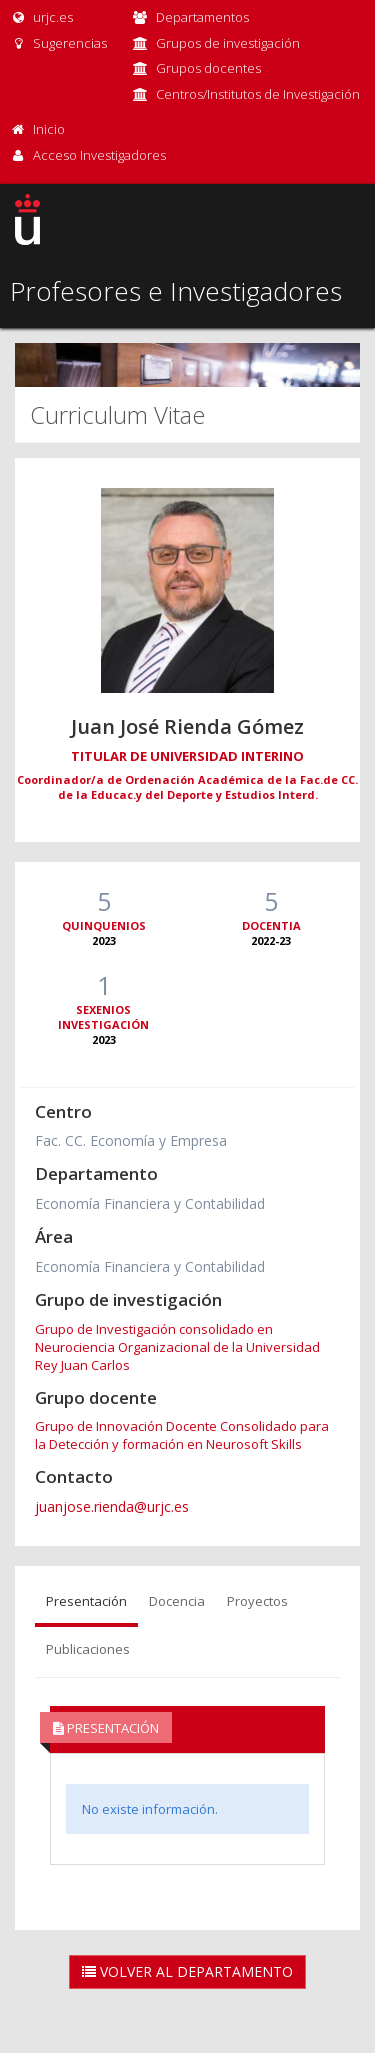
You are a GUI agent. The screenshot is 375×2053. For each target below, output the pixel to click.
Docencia (177, 1601)
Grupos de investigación (228, 43)
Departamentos (202, 17)
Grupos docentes (208, 68)
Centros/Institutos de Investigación (258, 94)
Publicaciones (88, 1649)
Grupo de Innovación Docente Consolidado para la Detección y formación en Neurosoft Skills (182, 1435)
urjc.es (41, 17)
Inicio (49, 129)
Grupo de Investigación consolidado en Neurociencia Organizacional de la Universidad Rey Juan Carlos (177, 1347)
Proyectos (257, 1601)
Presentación (86, 1601)
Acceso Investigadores (99, 155)
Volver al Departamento (187, 1971)
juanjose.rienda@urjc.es (112, 1506)
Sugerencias (58, 43)
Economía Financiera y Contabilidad (150, 1203)
